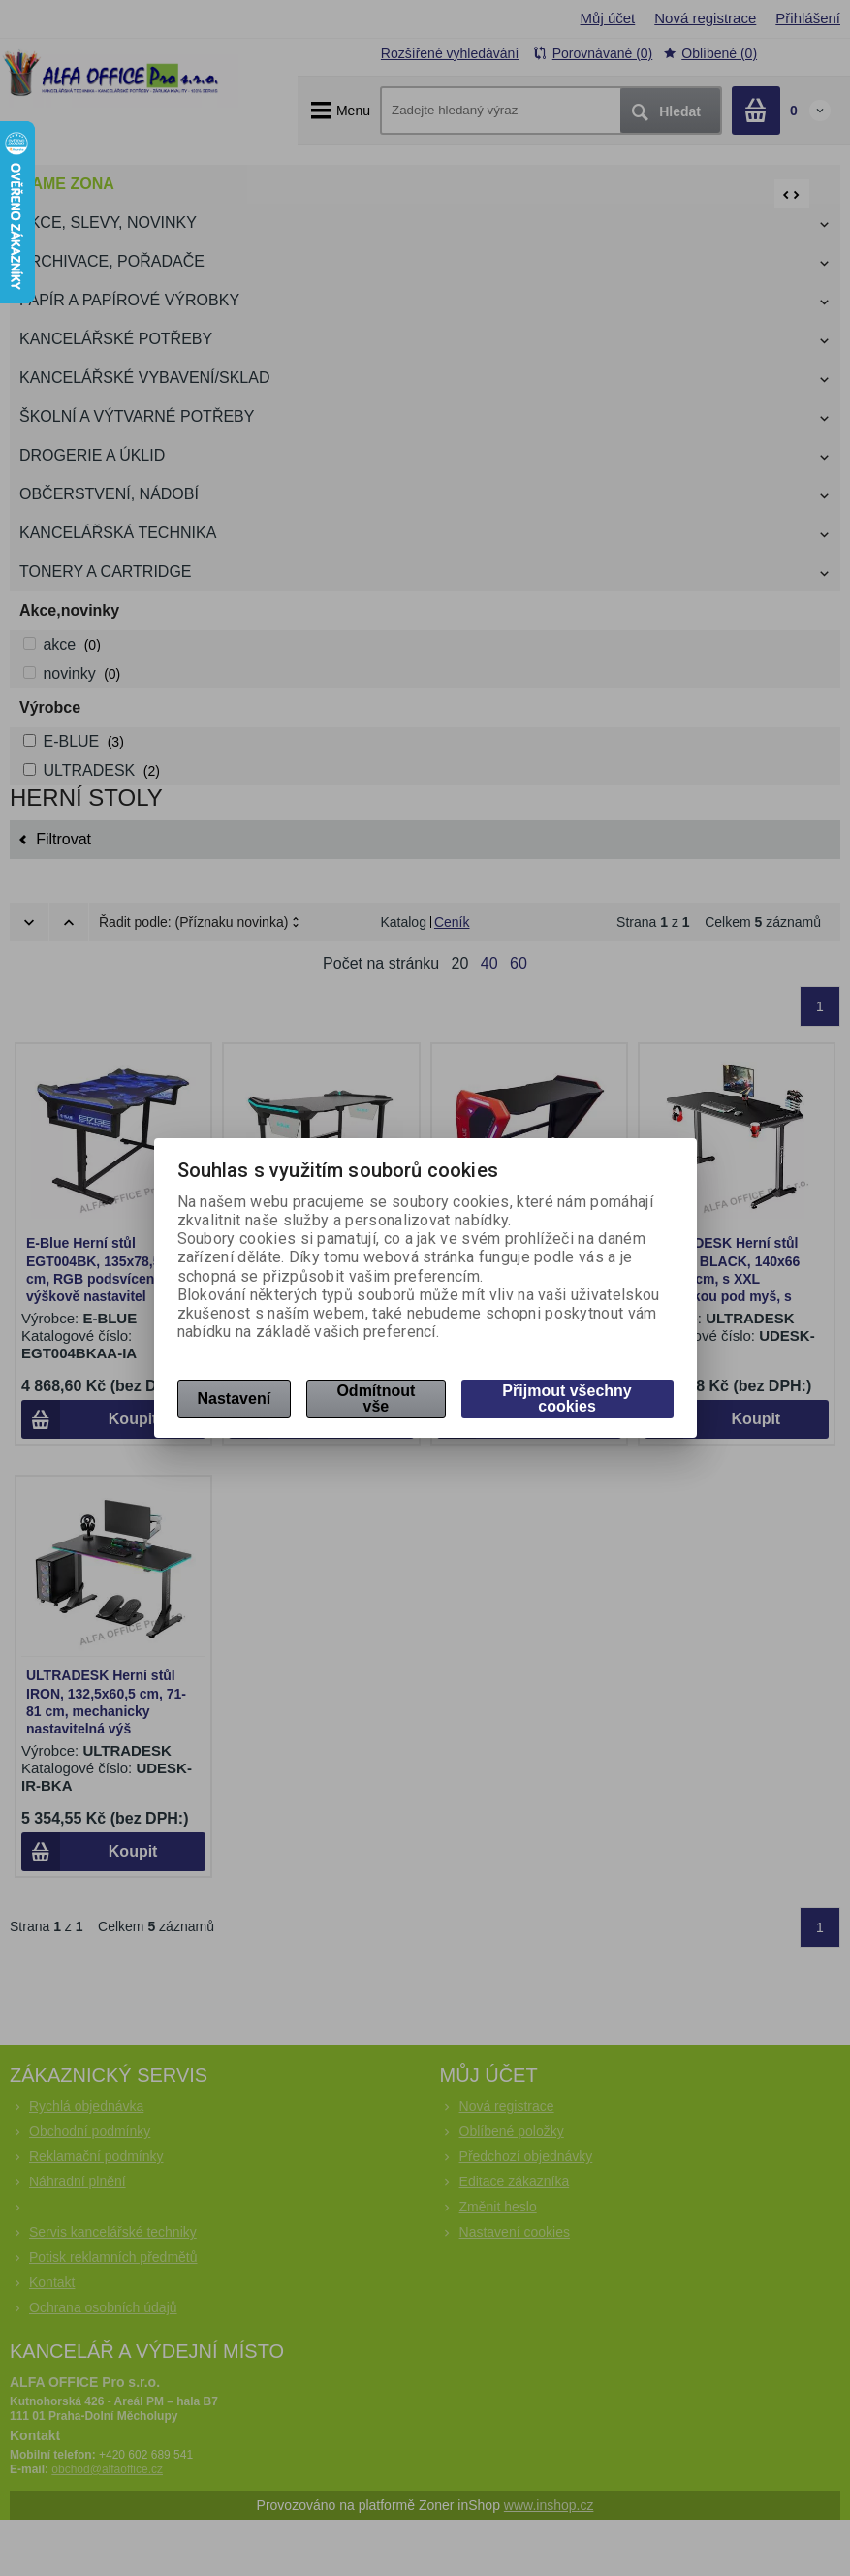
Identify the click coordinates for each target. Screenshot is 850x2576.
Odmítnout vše (375, 1399)
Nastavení (234, 1398)
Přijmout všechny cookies (566, 1399)
